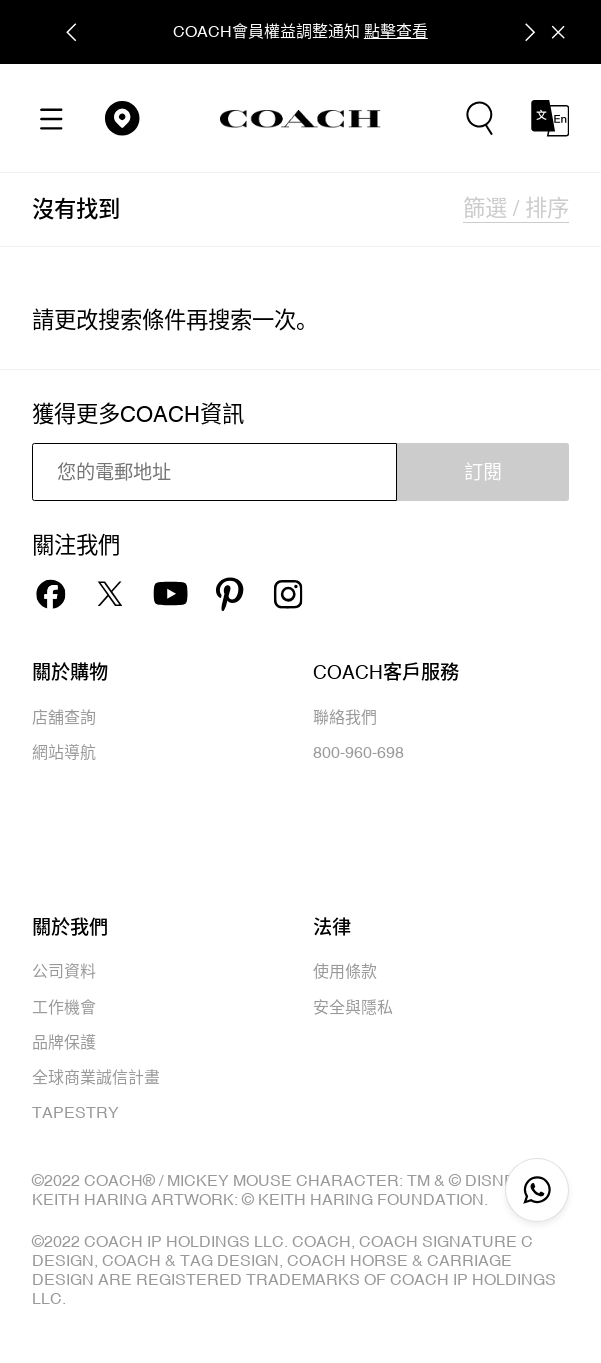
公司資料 (64, 971)
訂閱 (483, 472)
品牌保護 (64, 1042)
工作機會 (64, 1007)
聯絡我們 (345, 717)
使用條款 (345, 971)
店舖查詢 (64, 717)
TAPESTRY (75, 1112)
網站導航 (64, 752)
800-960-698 (358, 752)
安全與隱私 (353, 1007)
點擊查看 (396, 31)
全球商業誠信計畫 (96, 1077)
